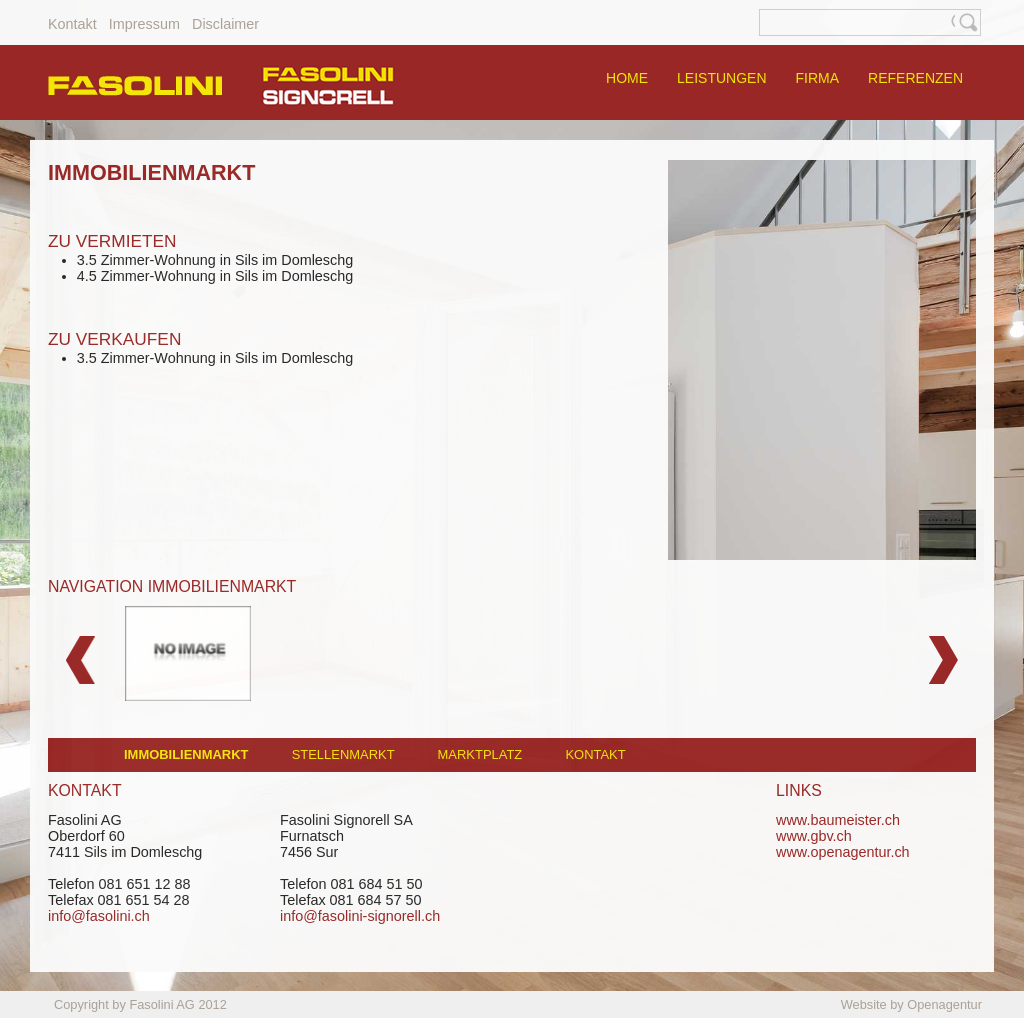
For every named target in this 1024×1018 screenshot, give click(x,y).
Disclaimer (225, 24)
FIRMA (818, 78)
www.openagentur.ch (843, 852)
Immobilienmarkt (186, 754)
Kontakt (72, 24)
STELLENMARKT (343, 754)
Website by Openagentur (911, 1004)
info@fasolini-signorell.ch (360, 916)
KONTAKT (595, 754)
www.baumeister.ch (838, 820)
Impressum (144, 24)
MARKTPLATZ (480, 754)
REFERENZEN (915, 78)
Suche (968, 22)
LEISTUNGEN (721, 78)
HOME (627, 78)
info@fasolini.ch (99, 916)
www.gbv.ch (814, 836)
